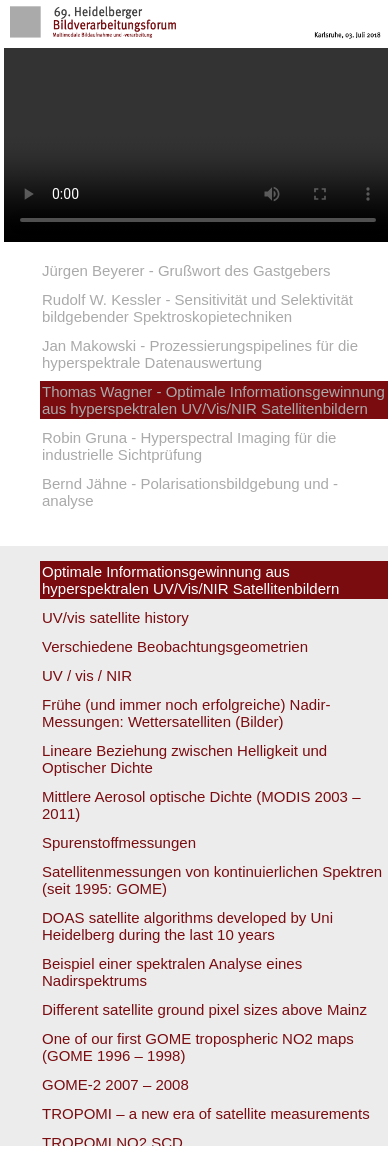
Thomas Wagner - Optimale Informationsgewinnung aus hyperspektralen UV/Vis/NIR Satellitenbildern (213, 400)
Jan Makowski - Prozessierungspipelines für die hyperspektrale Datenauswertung (200, 354)
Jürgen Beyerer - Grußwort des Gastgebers (186, 270)
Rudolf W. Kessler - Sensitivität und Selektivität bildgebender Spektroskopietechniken (197, 308)
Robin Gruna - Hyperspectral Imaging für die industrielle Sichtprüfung (189, 446)
